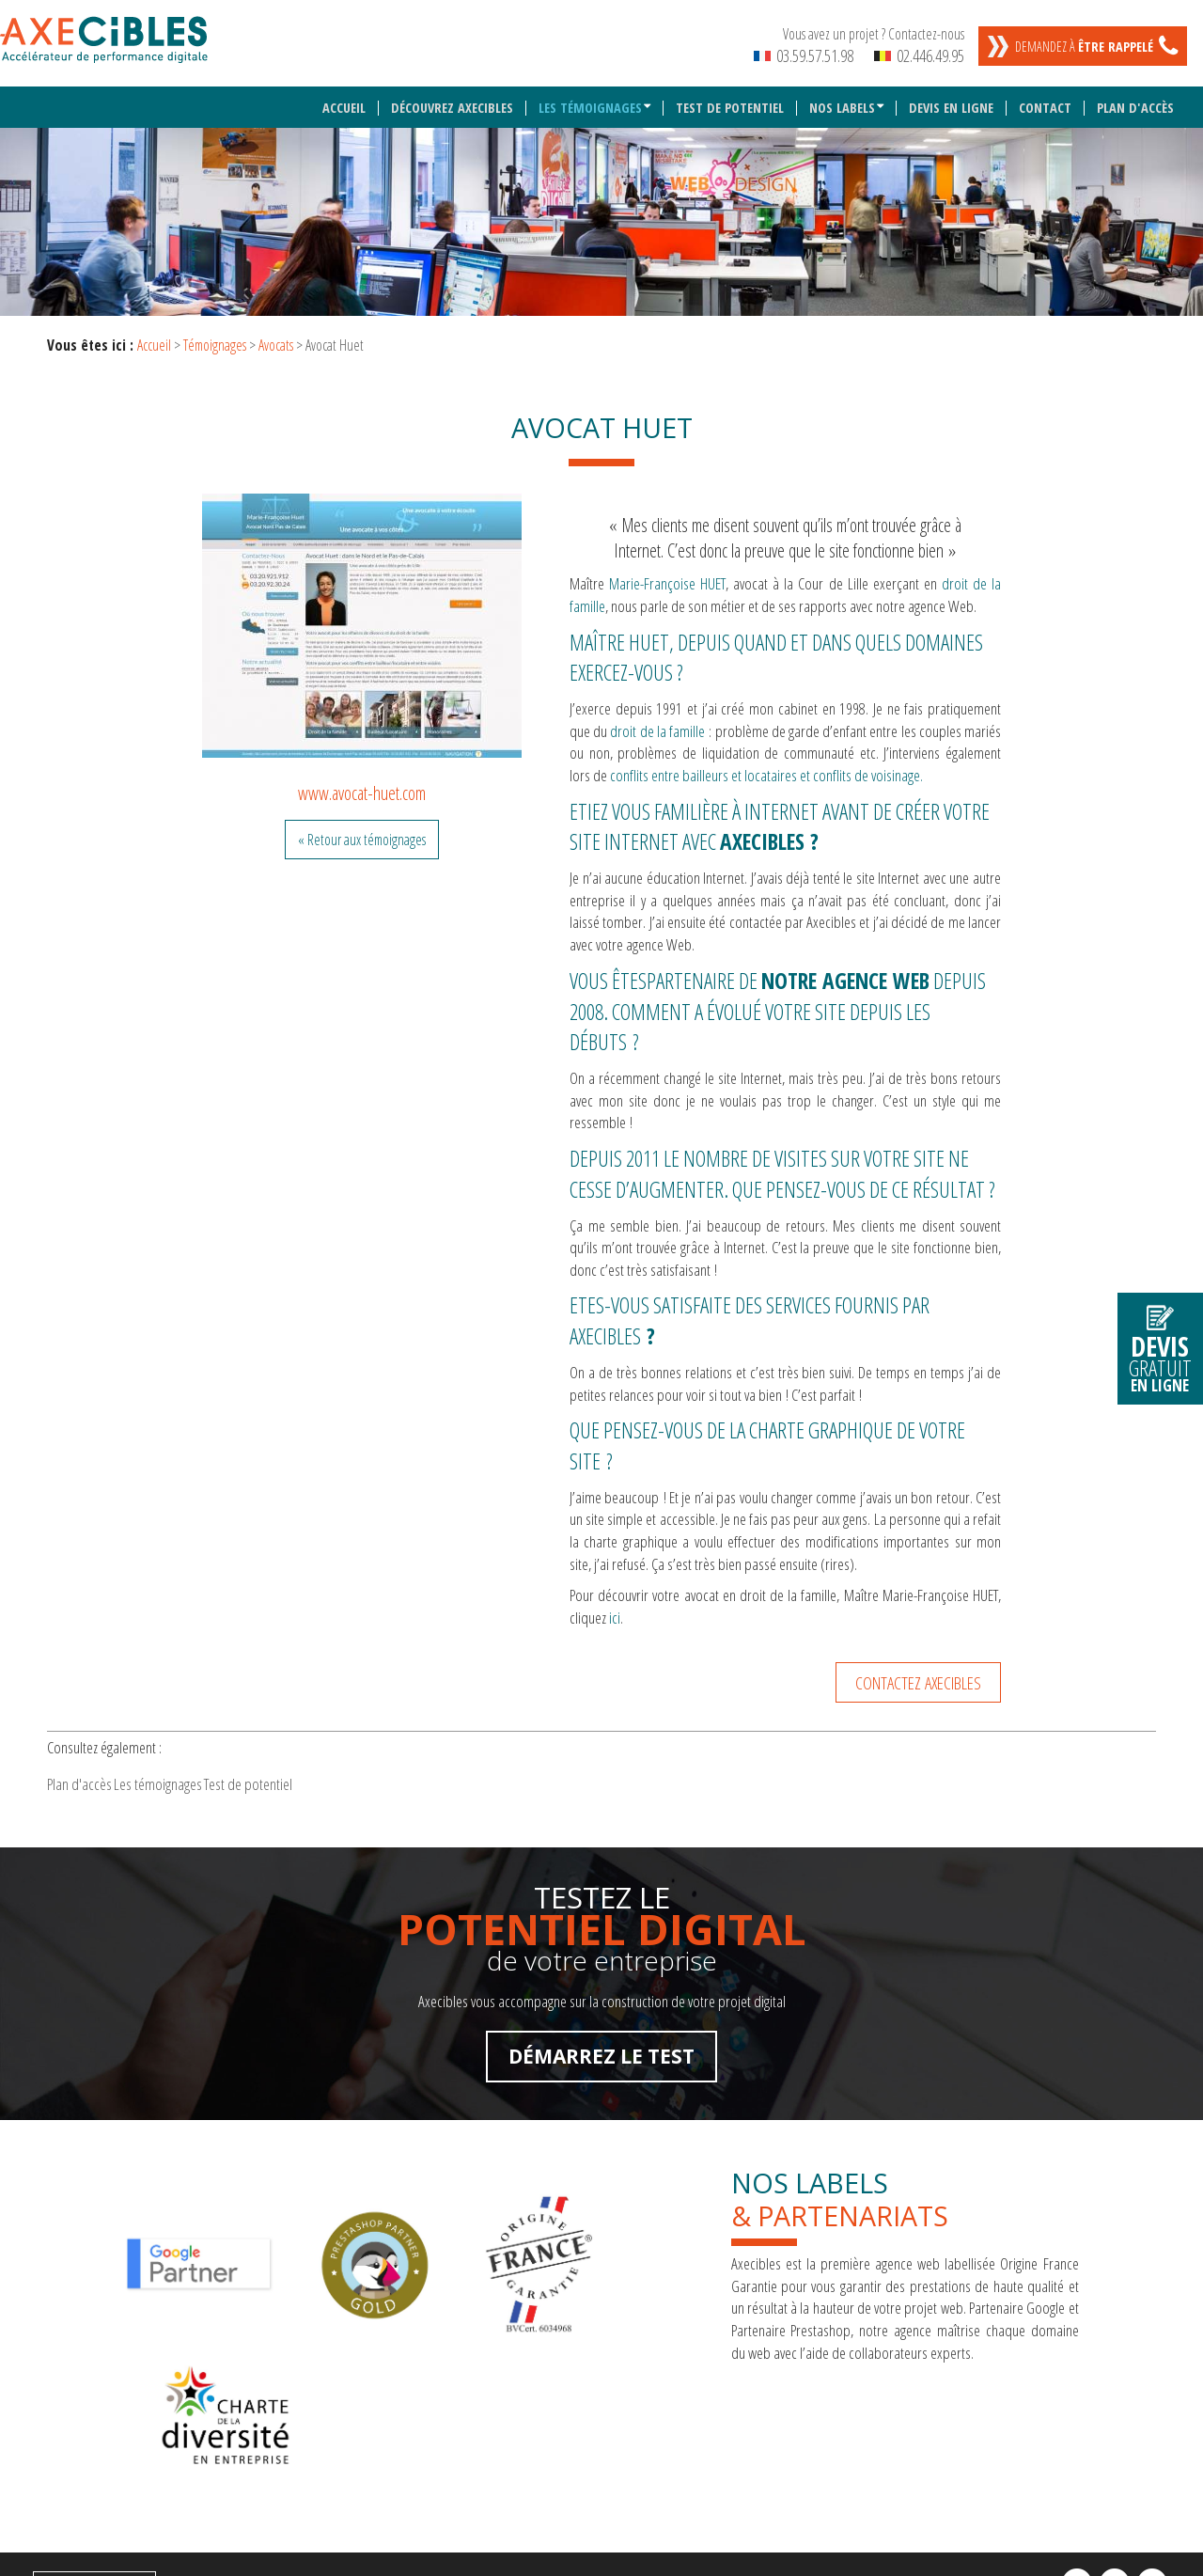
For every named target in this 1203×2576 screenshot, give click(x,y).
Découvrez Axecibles (456, 97)
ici (614, 1607)
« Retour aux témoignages (362, 828)
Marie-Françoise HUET (667, 573)
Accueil (349, 97)
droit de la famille (657, 719)
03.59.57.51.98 (803, 55)
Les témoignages (592, 97)
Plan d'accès (1136, 97)
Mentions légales (89, 2464)
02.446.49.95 (919, 55)
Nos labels (844, 97)
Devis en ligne (954, 97)
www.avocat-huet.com (362, 781)
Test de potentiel (733, 97)
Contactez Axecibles (918, 1671)
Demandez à (1084, 46)
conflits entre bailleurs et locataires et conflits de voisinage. (766, 765)
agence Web (876, 969)
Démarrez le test (601, 2059)
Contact (1047, 97)
